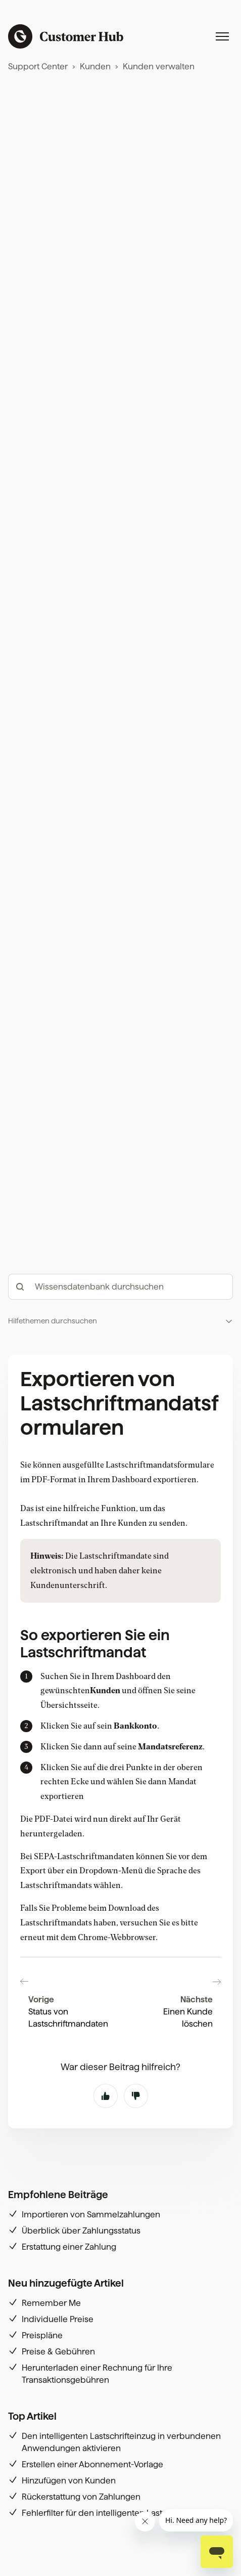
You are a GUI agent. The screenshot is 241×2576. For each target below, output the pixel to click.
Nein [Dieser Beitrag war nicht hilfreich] (136, 2096)
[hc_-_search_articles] (120, 1287)
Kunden (95, 66)
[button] (120, 1321)
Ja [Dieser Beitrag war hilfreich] (105, 2096)
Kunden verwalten (159, 66)
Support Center (38, 66)
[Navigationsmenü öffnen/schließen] (222, 36)
